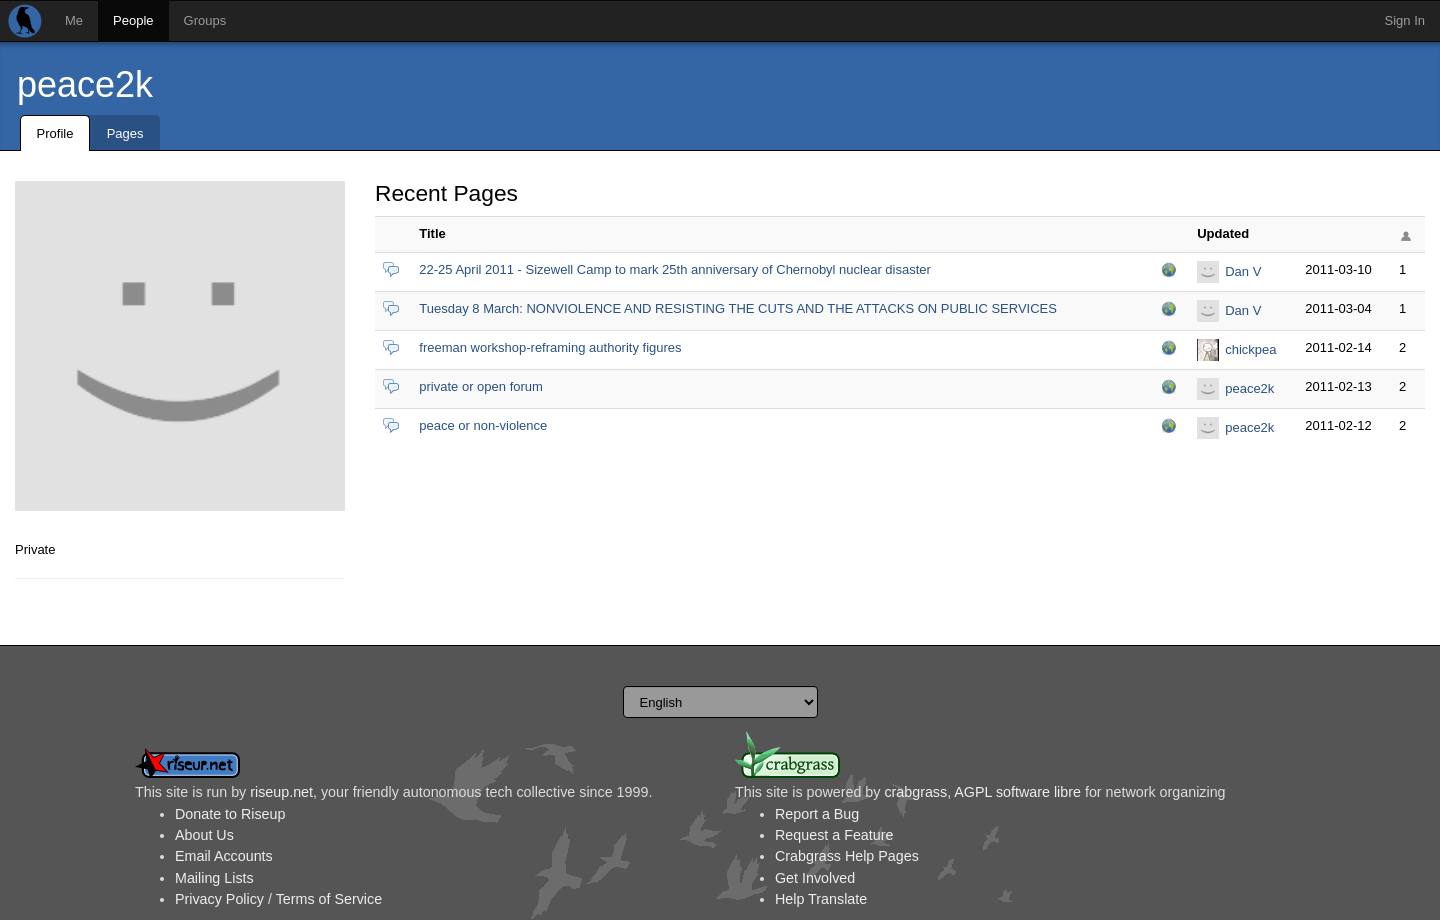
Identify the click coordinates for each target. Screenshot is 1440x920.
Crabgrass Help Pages (847, 856)
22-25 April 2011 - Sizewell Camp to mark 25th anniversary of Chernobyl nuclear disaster (675, 269)
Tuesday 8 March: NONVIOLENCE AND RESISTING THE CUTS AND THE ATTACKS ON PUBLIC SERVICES (738, 308)
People (133, 20)
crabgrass (915, 792)
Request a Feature (834, 835)
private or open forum (481, 386)
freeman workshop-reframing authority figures (550, 347)
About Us (204, 835)
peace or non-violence (483, 425)
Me (74, 20)
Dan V (1243, 271)
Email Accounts (224, 856)
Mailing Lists (214, 878)
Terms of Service (329, 899)
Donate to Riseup (230, 814)
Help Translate (821, 899)
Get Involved (815, 878)
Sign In (1405, 20)
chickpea (1250, 349)
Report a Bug (817, 814)
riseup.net (281, 792)
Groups (205, 20)
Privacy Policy (219, 899)
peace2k (85, 84)
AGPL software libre (1017, 792)
